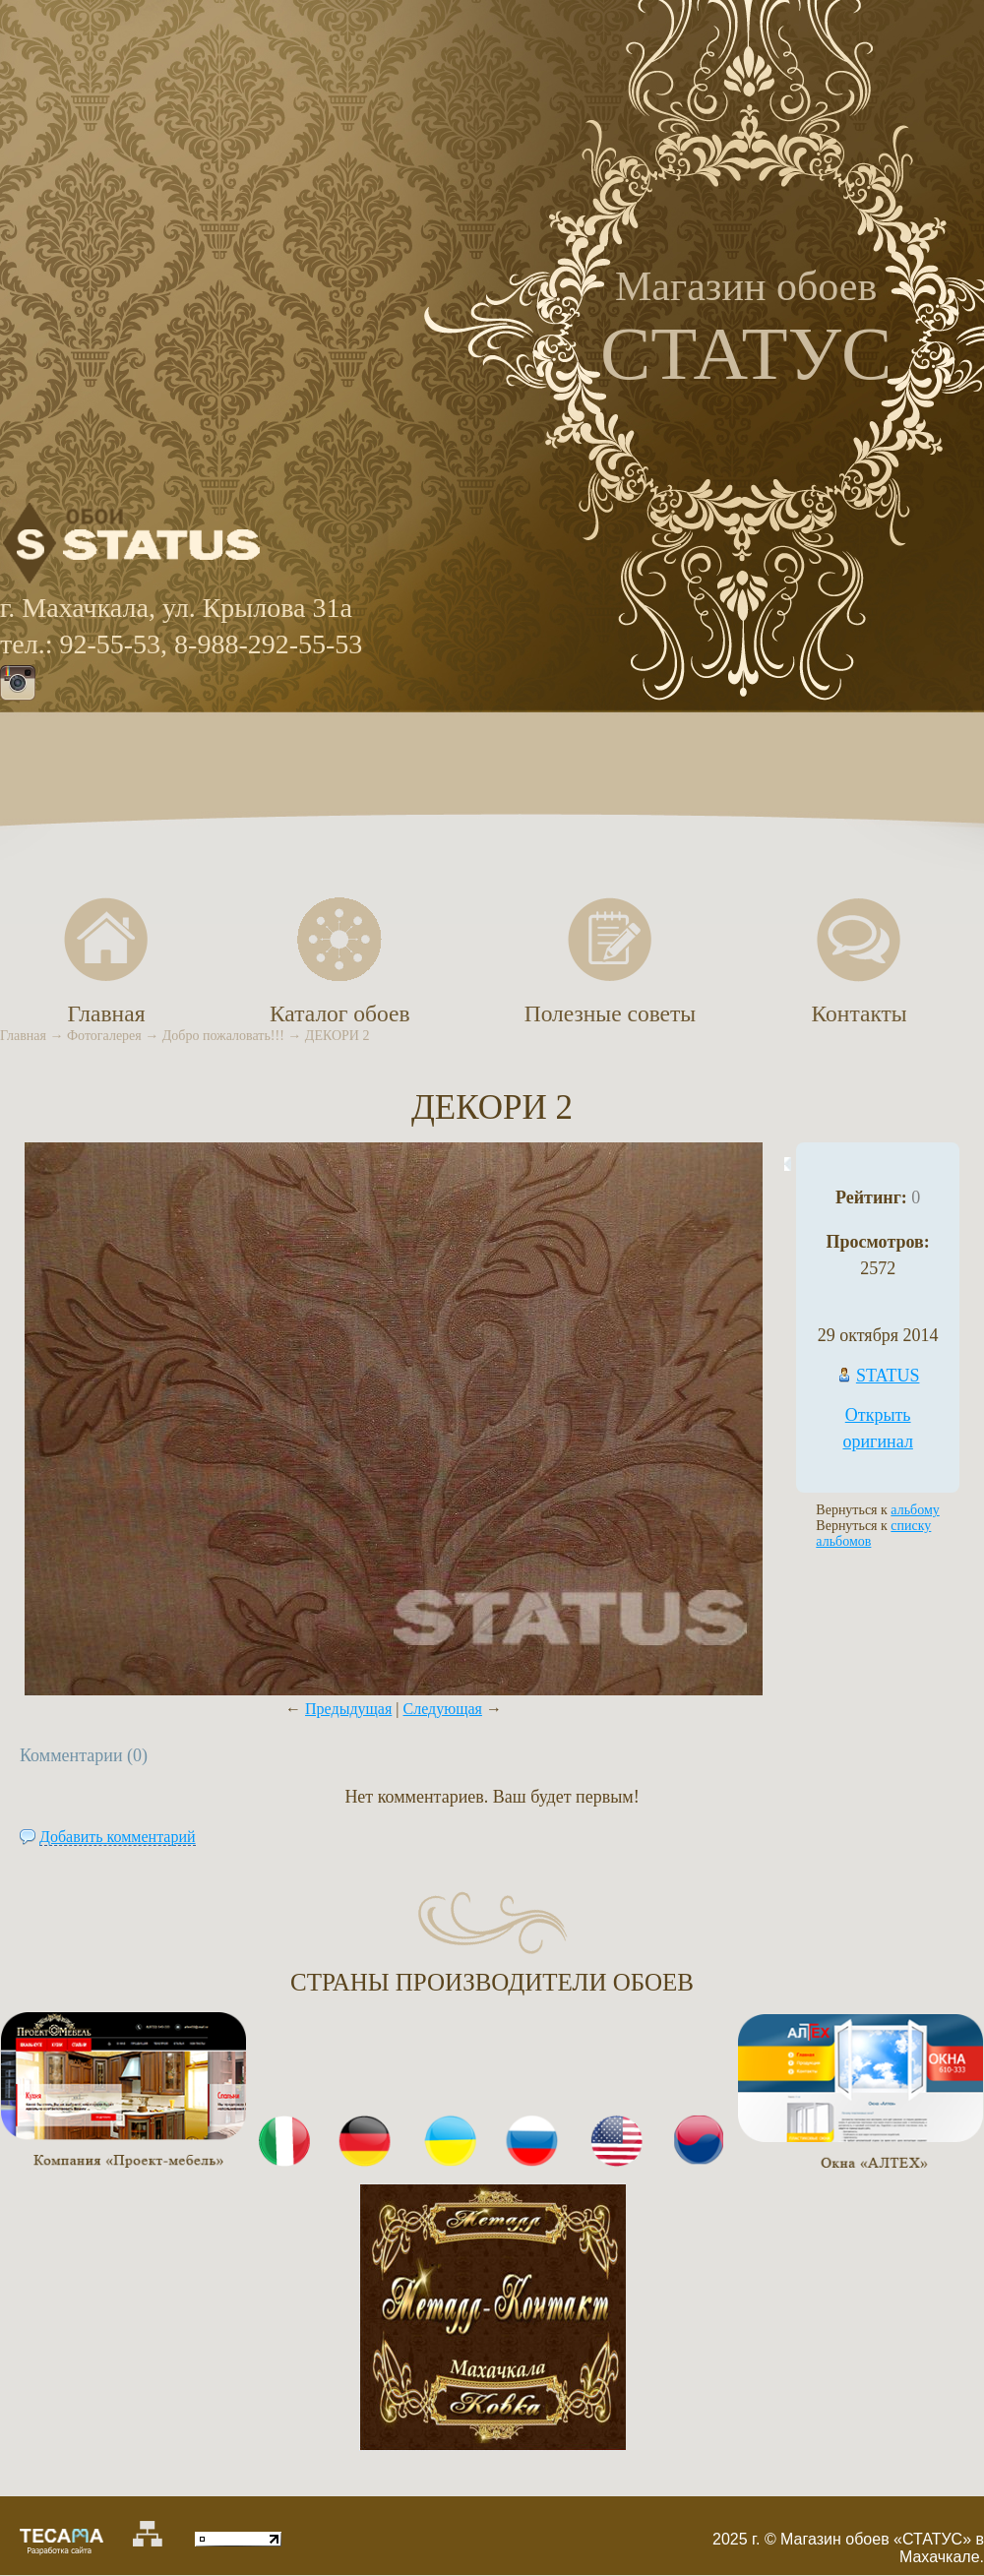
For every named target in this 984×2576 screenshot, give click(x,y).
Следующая (442, 1708)
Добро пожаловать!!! (223, 1035)
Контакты (859, 1013)
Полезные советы (610, 1013)
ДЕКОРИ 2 (337, 1035)
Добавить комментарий (117, 1836)
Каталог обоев (340, 1013)
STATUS (888, 1375)
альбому (915, 1510)
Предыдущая (348, 1708)
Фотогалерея (104, 1035)
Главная (23, 1035)
